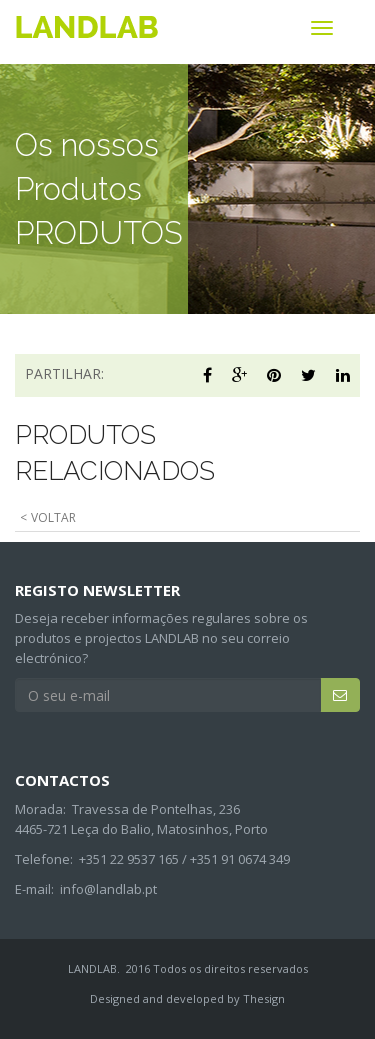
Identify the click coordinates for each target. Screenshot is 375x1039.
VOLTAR (53, 517)
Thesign (264, 998)
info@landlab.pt (108, 889)
